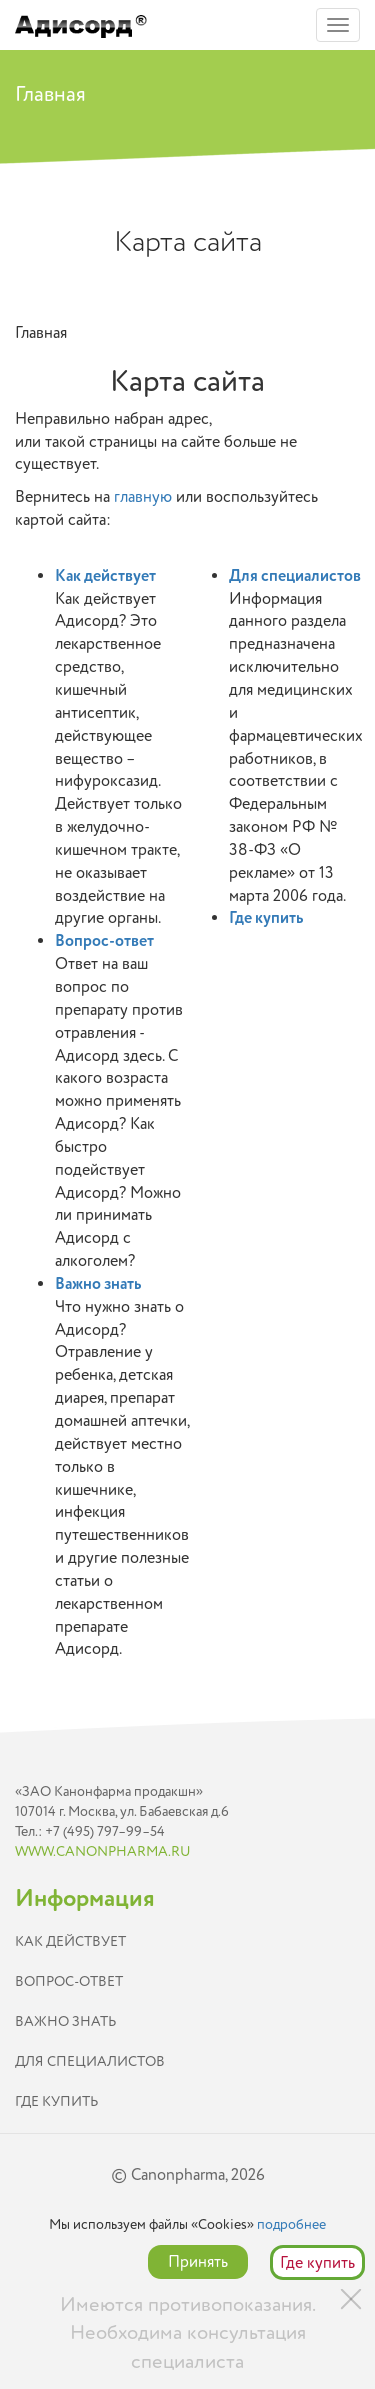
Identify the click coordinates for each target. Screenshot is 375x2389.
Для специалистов (295, 576)
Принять (198, 2262)
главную (143, 497)
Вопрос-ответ (104, 941)
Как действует (105, 576)
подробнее (291, 2224)
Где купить (266, 918)
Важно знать (98, 1284)
